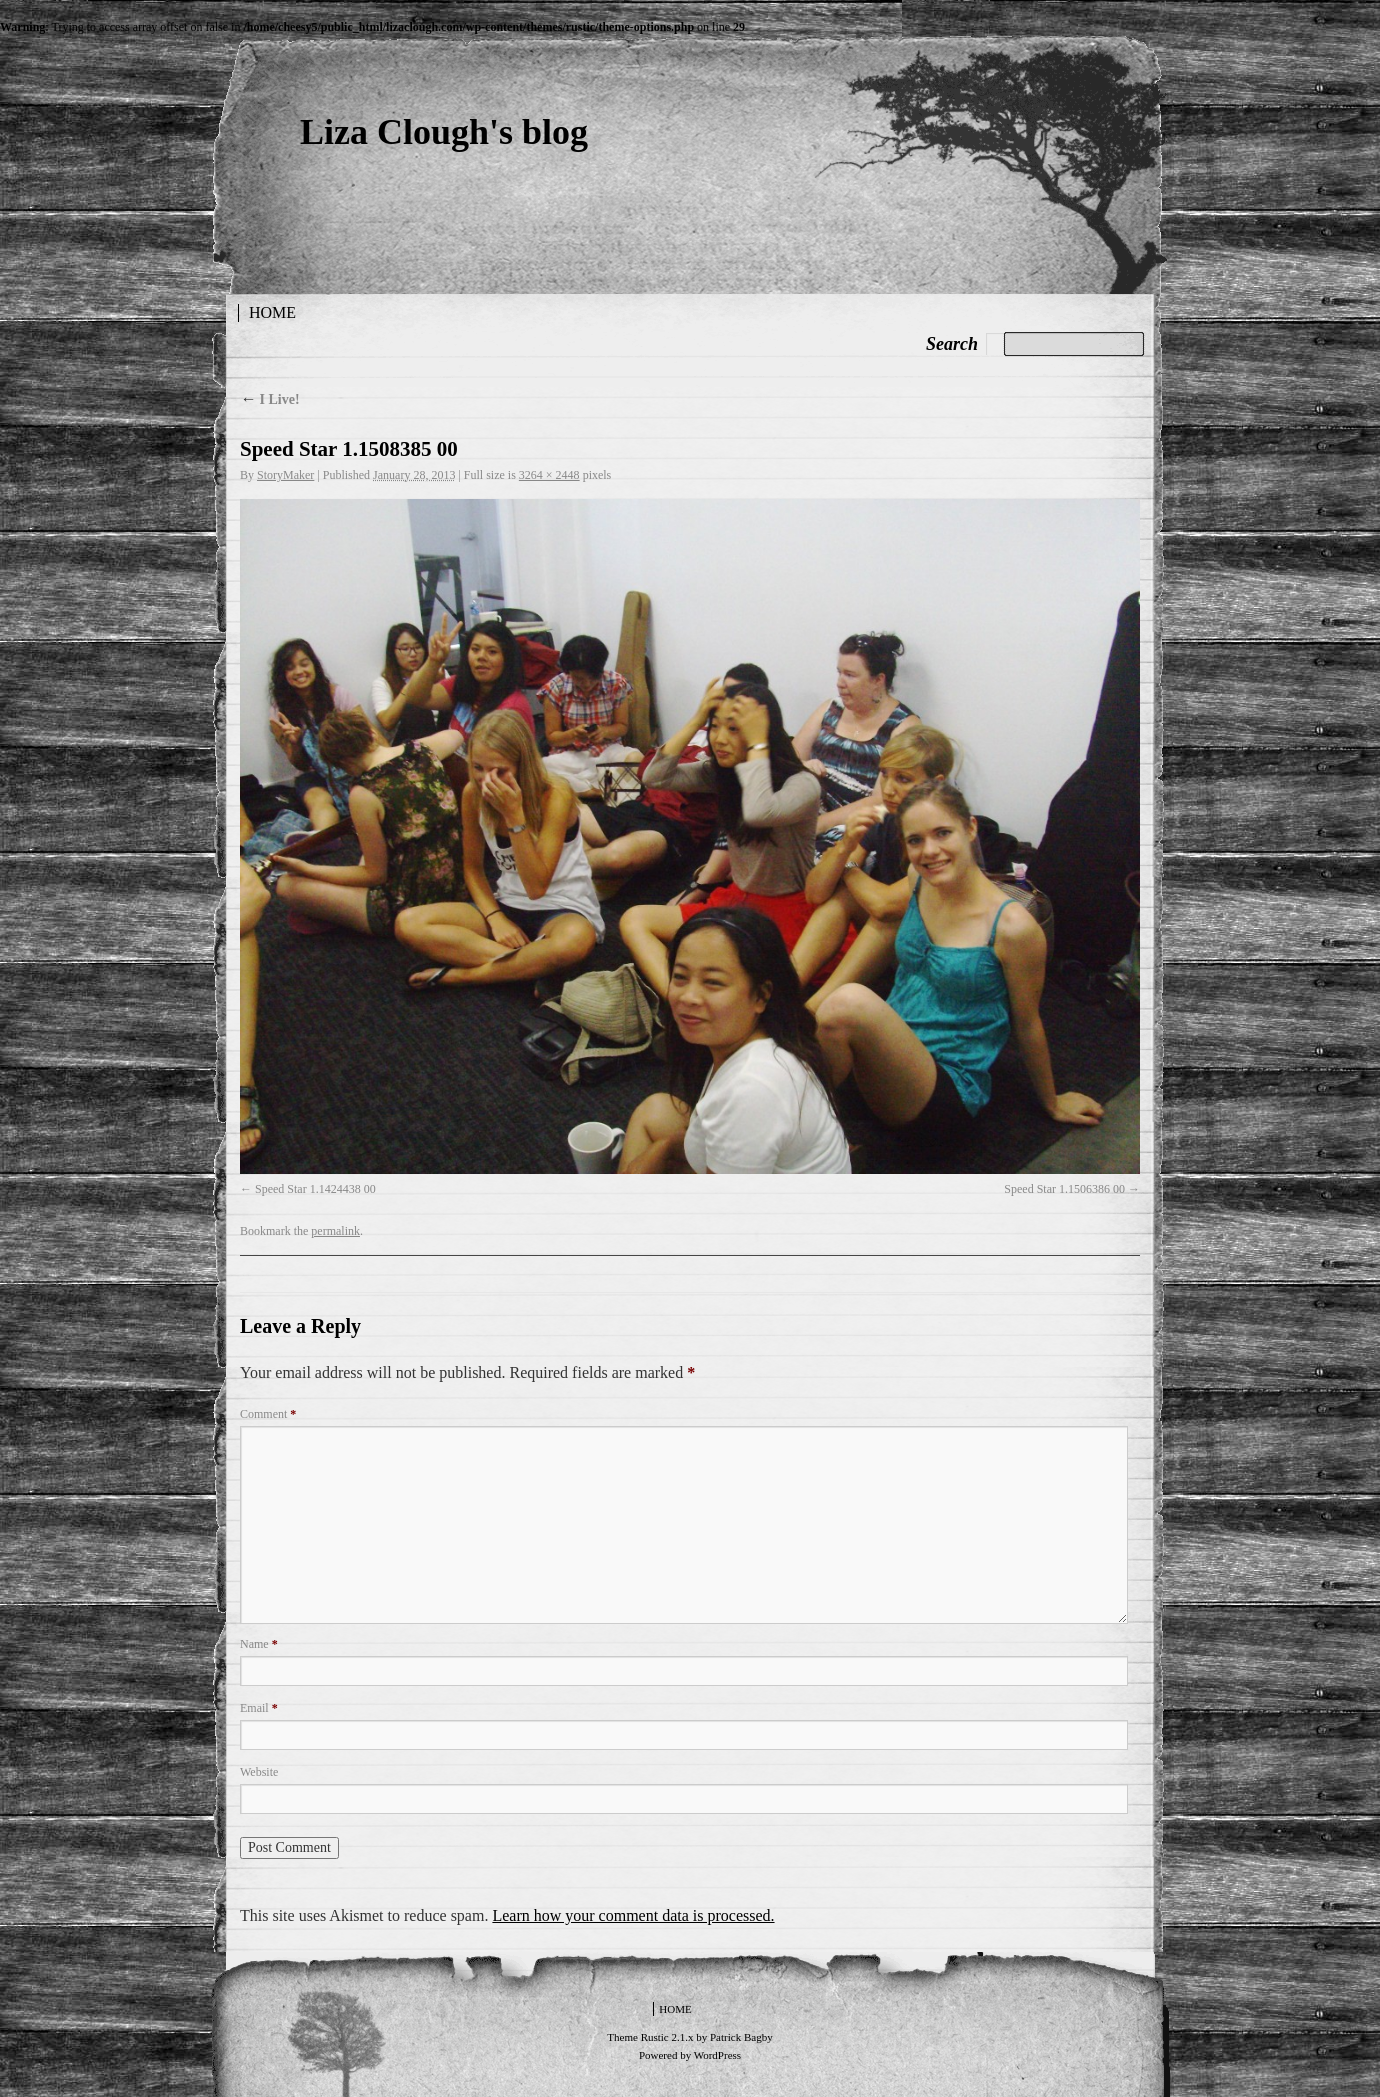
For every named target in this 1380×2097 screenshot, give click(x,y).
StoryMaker (285, 475)
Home (272, 312)
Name (259, 1644)
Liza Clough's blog (444, 132)
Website (259, 1772)
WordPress (717, 2055)
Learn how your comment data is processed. (633, 1915)
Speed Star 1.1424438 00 (315, 1189)
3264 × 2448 (549, 475)
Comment (268, 1414)
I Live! (270, 399)
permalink (335, 1231)
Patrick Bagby (741, 2037)
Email (259, 1708)
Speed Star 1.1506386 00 (1064, 1189)
